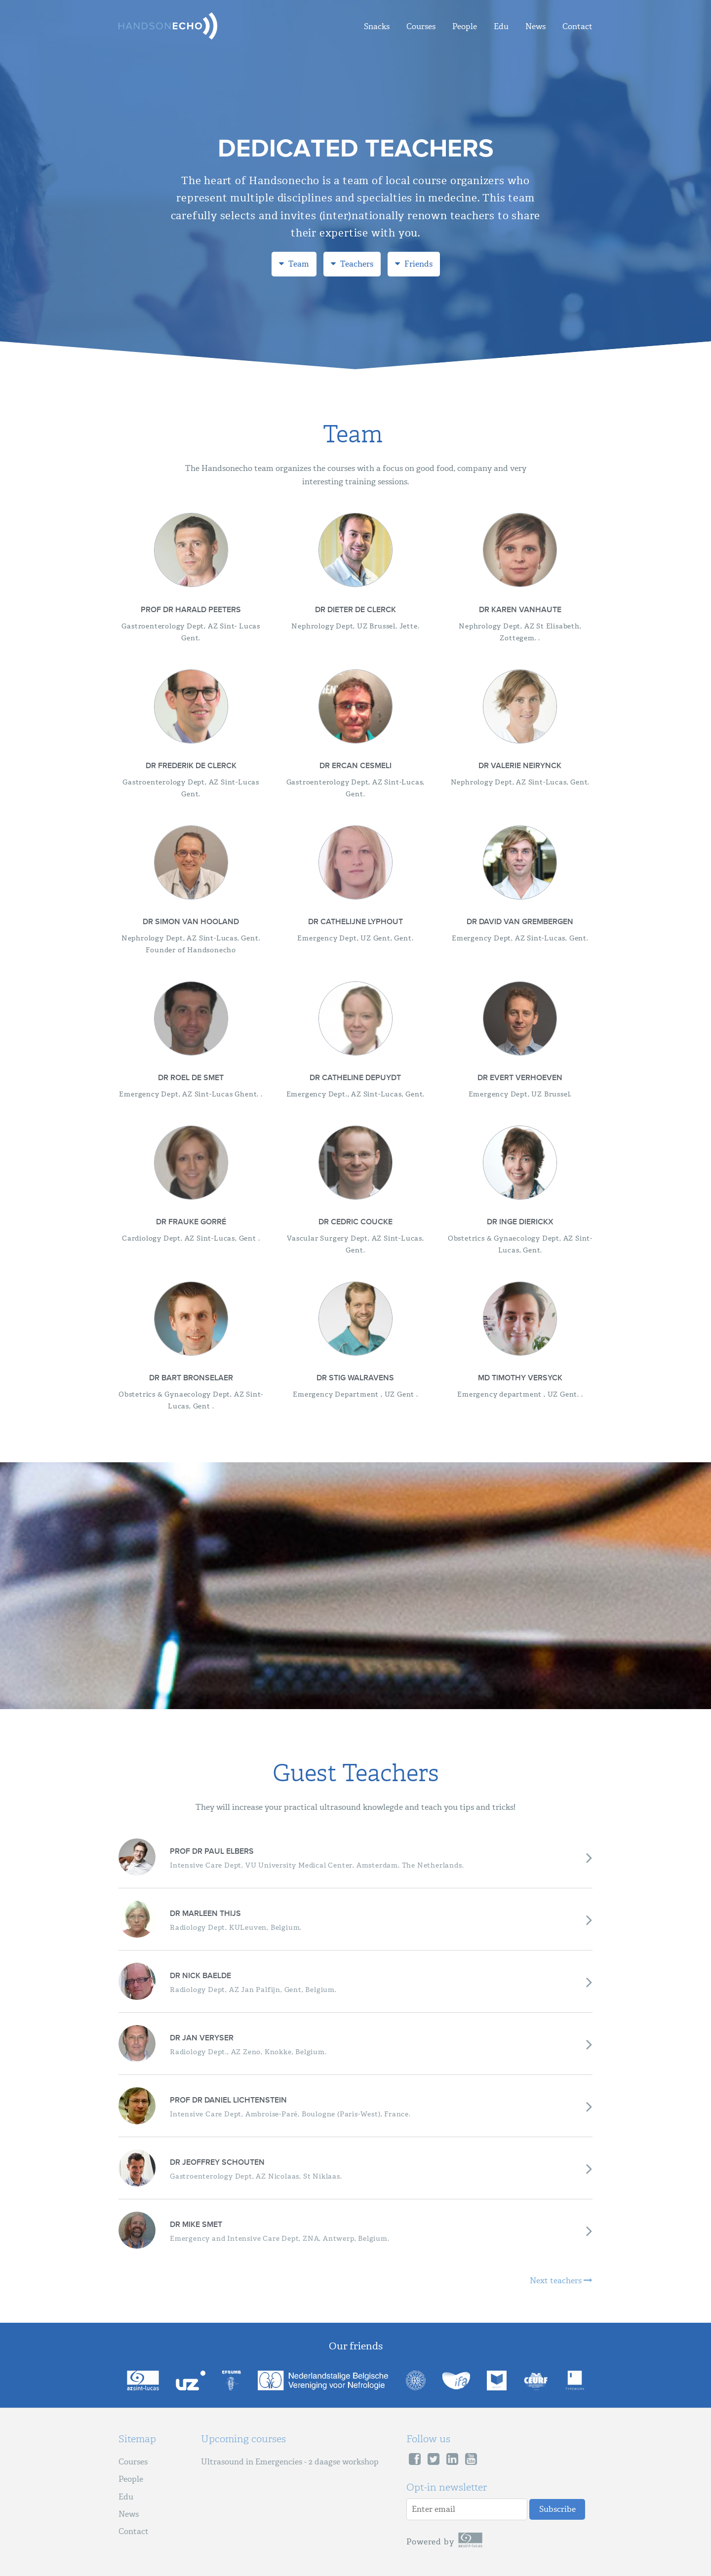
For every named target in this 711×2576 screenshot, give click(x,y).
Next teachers (561, 2280)
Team (294, 264)
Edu (501, 26)
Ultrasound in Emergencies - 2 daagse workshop (290, 2462)
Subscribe (557, 2509)
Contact (577, 26)
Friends (414, 264)
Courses (420, 26)
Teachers (352, 264)
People (464, 26)
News (535, 26)
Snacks (377, 26)
